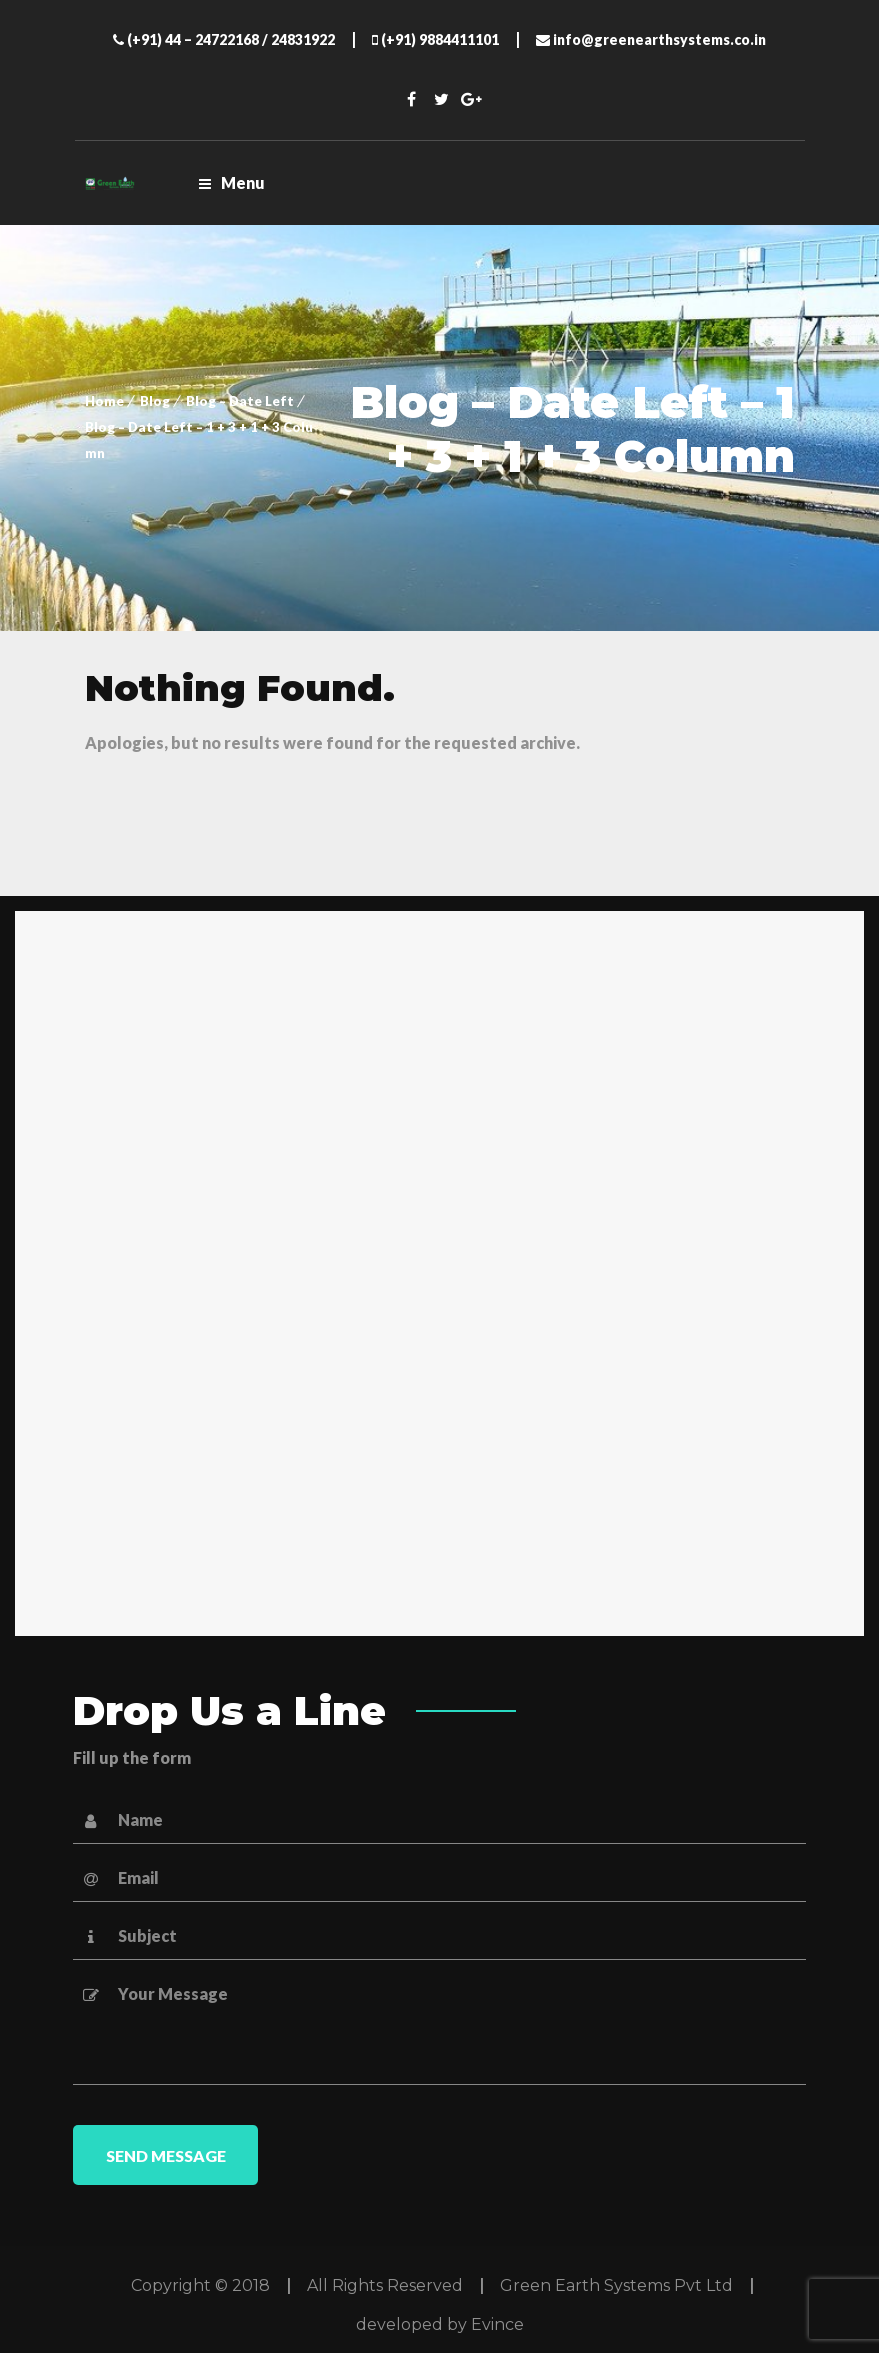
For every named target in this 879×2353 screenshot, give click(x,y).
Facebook (411, 99)
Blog (155, 401)
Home (104, 401)
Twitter (441, 99)
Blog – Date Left (240, 401)
